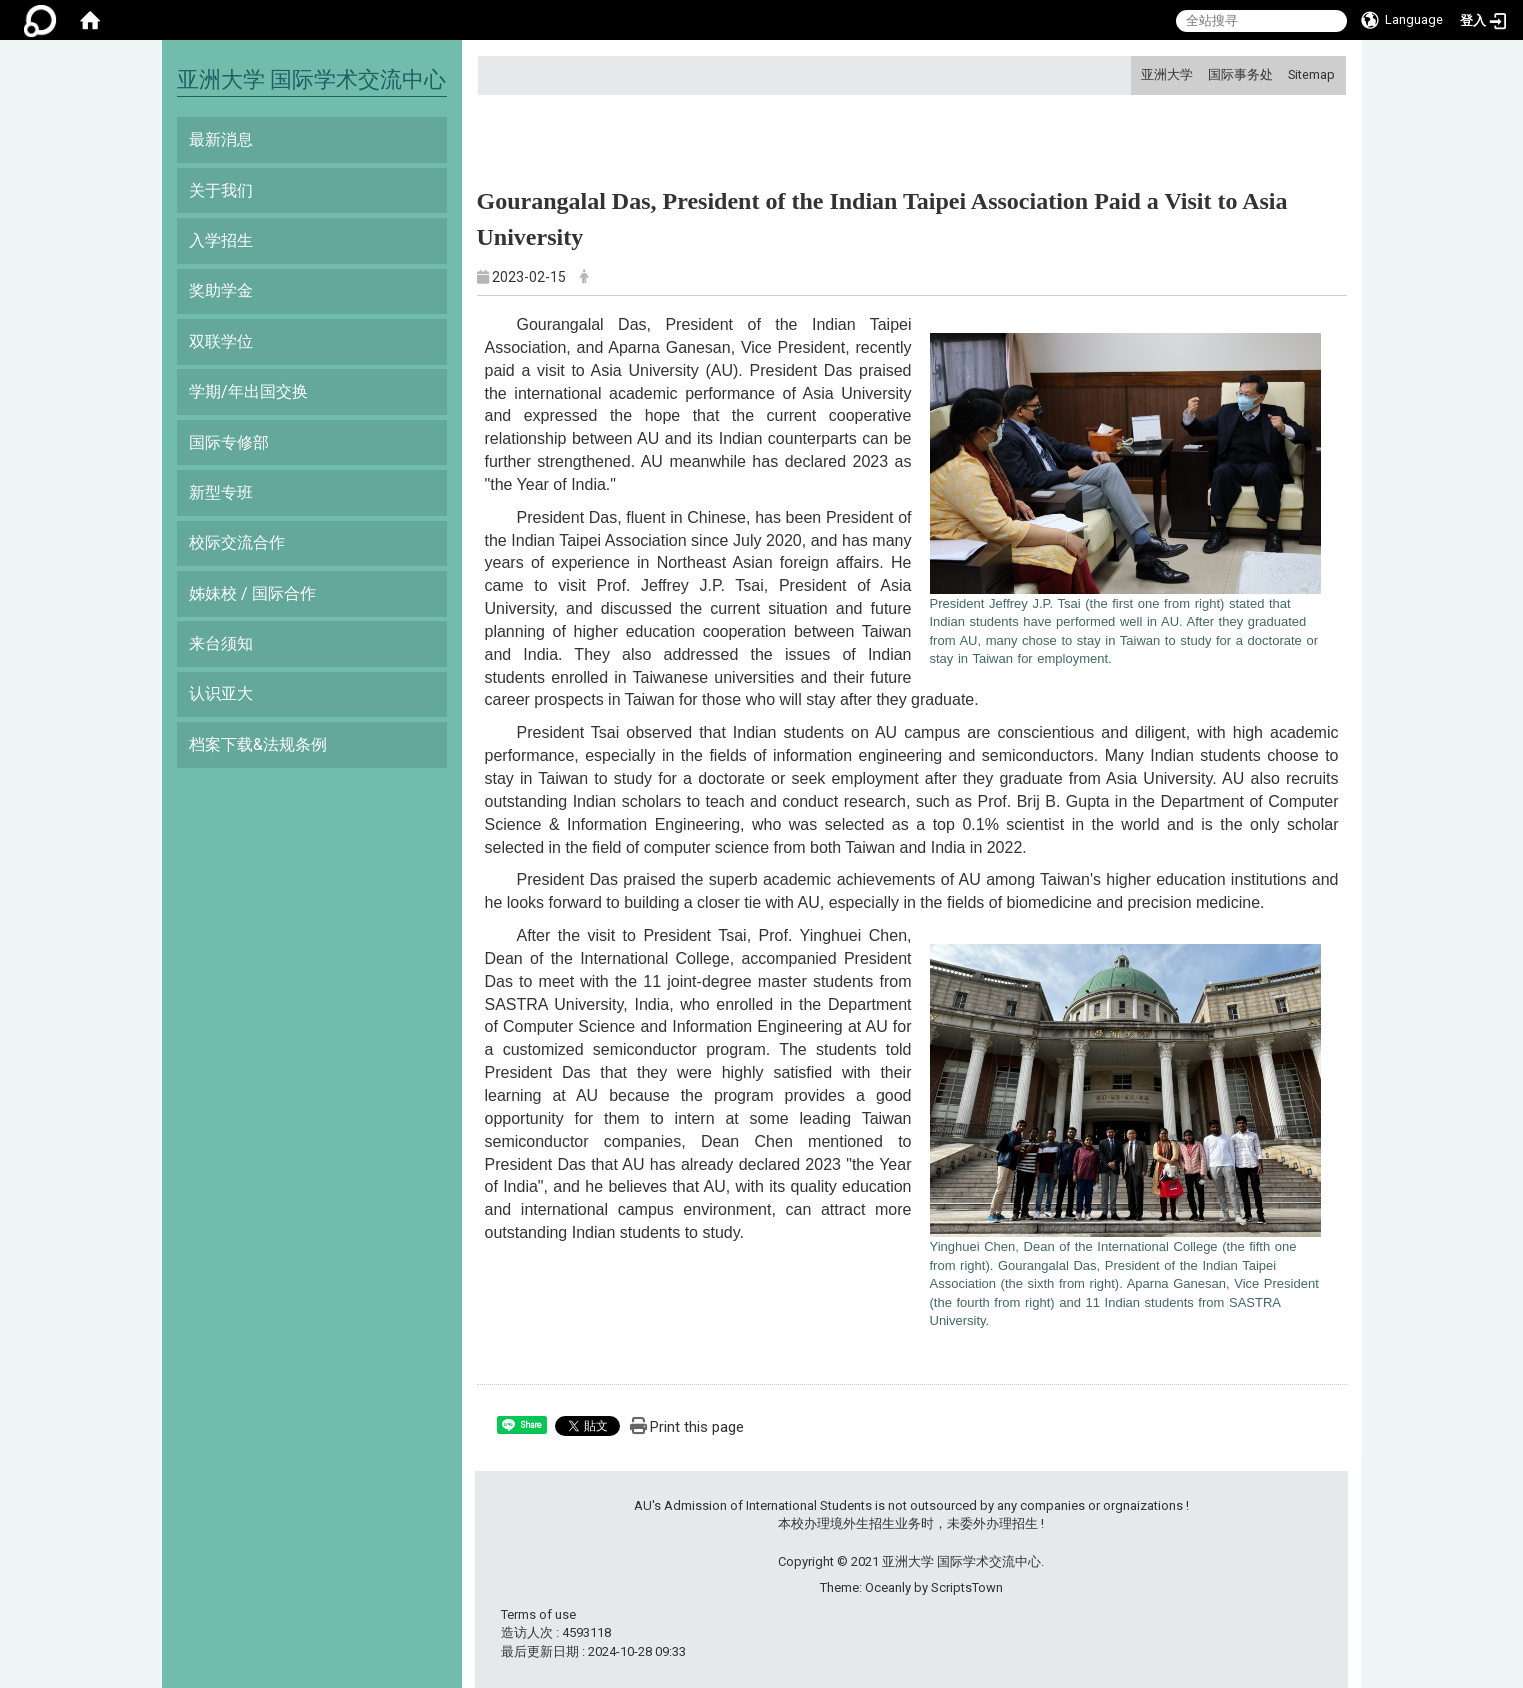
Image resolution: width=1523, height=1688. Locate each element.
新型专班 (221, 492)
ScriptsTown (967, 1587)
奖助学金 (221, 290)
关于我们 (221, 190)
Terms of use (538, 1614)
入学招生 (221, 240)
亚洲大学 (1167, 74)
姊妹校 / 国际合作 (252, 593)
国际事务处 (1240, 74)
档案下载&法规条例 (258, 744)
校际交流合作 (237, 542)
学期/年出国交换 (248, 391)
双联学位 (221, 341)
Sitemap (1311, 74)
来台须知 (221, 643)
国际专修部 (229, 442)
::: (1133, 74)
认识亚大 (221, 693)
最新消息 (221, 139)
